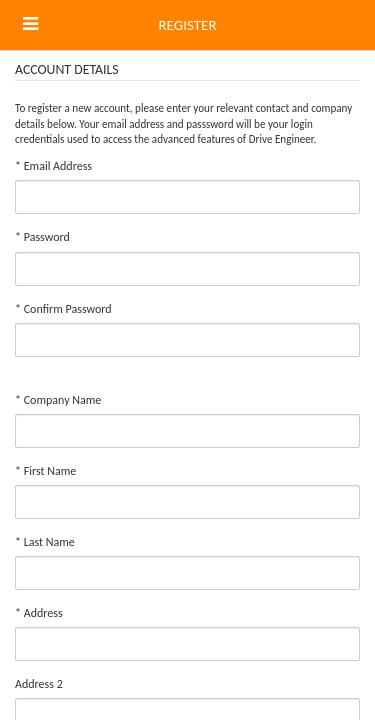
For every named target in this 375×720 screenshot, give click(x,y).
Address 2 (39, 684)
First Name (45, 471)
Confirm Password (63, 309)
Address (39, 613)
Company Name (58, 400)
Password (42, 237)
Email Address (53, 166)
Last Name (45, 542)
